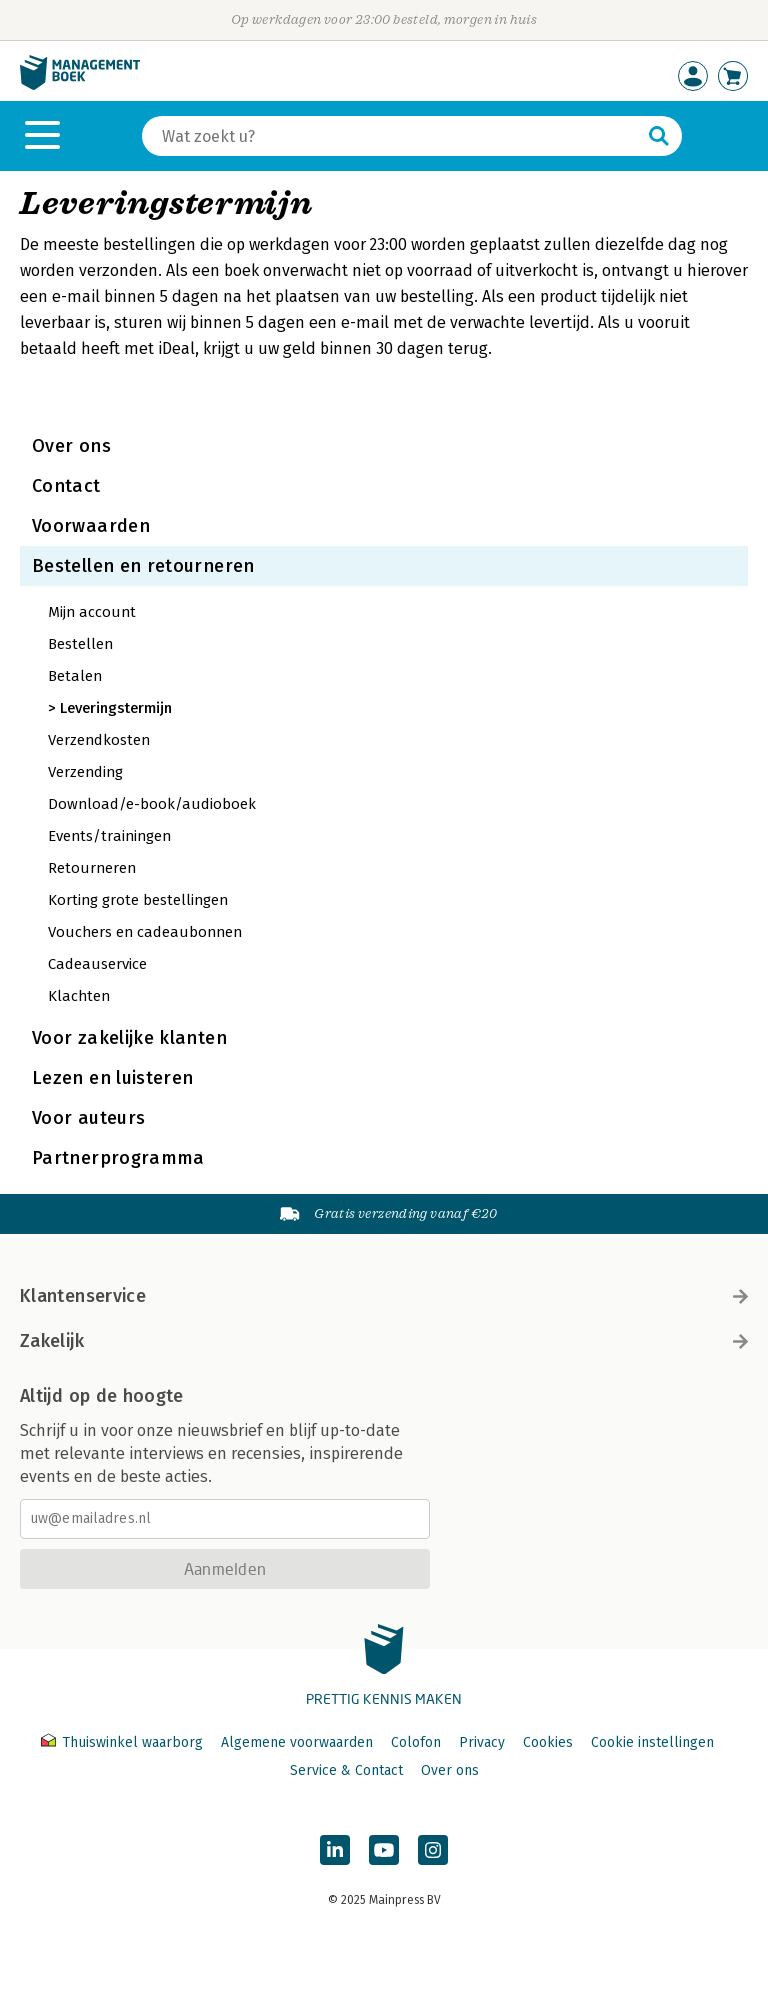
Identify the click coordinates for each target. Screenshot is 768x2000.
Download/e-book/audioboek (152, 804)
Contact (66, 486)
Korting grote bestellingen (138, 900)
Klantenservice (384, 1296)
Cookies (548, 1742)
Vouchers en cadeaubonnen (145, 932)
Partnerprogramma (118, 1158)
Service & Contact (346, 1770)
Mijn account (92, 612)
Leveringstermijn (116, 708)
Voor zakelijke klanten (129, 1038)
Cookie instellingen (652, 1742)
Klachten (79, 996)
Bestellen (80, 644)
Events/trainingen (109, 836)
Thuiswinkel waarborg (124, 1742)
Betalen (75, 676)
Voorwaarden (91, 526)
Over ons (71, 446)
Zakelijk (384, 1341)
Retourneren (92, 868)
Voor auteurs (88, 1118)
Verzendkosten (99, 740)
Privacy (482, 1742)
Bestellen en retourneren (143, 566)
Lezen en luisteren (112, 1078)
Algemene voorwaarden (297, 1742)
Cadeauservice (97, 964)
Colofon (416, 1742)
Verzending (85, 772)
